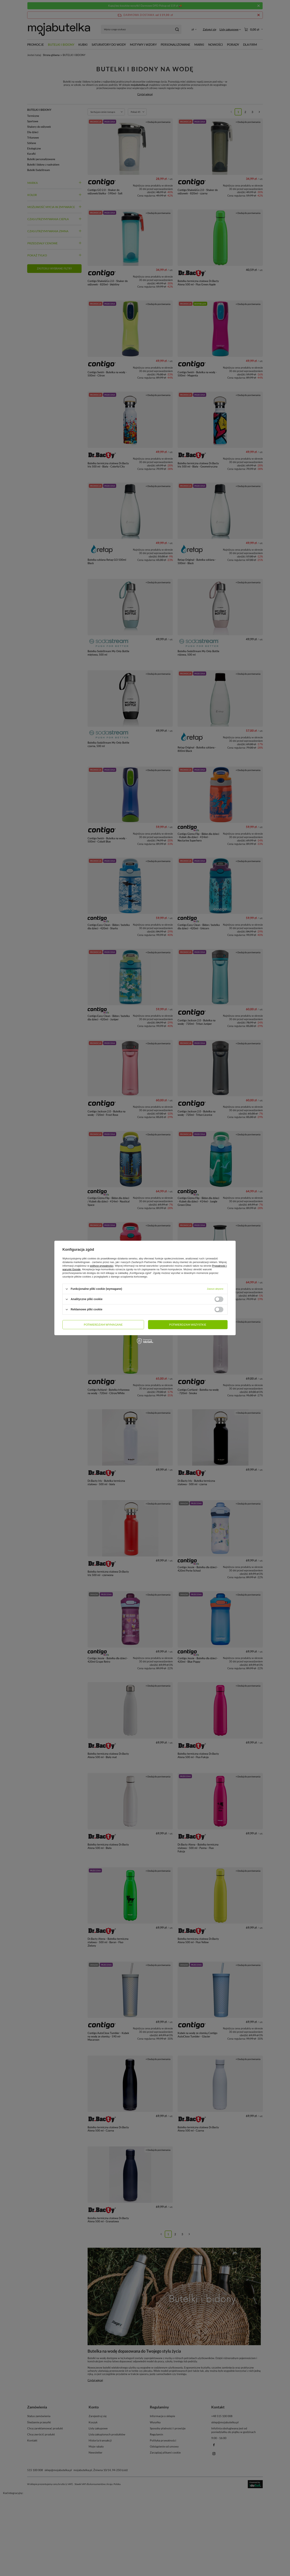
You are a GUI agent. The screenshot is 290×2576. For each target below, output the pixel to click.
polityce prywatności (101, 1265)
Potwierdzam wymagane (103, 1324)
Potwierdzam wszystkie (187, 1324)
